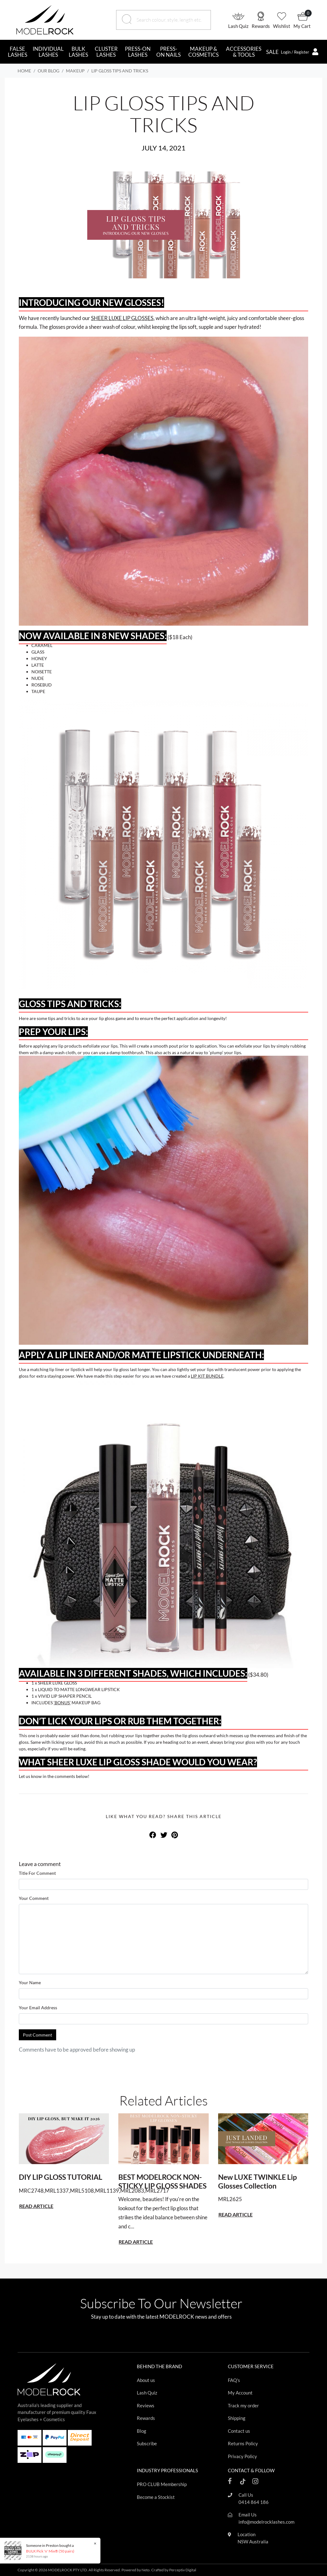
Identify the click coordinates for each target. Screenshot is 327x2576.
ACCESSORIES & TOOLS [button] (243, 51)
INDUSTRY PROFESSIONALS (167, 2470)
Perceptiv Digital (182, 2570)
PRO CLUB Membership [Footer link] (162, 2484)
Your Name (30, 1982)
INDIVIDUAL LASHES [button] (48, 51)
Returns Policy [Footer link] (243, 2443)
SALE (272, 52)
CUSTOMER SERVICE (251, 2366)
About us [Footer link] (146, 2380)
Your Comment (34, 1898)
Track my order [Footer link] (243, 2405)
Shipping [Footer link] (236, 2418)
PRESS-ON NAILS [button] (168, 51)
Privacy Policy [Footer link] (242, 2456)
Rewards (261, 26)
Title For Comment (37, 1873)
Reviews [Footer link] (145, 2405)
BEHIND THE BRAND (159, 2366)
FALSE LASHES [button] (17, 51)
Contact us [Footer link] (239, 2431)
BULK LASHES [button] (78, 51)
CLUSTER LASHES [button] (106, 51)
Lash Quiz (238, 26)
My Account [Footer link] (240, 2392)
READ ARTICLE (36, 2206)
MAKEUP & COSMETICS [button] (203, 51)
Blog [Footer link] (141, 2431)
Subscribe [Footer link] (147, 2443)
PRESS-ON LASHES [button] (138, 51)
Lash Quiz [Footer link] (147, 2392)
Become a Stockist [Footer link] (156, 2497)
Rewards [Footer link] (146, 2418)
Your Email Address (38, 2007)
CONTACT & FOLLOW (251, 2470)
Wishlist (281, 26)
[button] (240, 20)
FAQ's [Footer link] (234, 2380)
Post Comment (37, 2034)
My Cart (302, 26)
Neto (146, 2570)
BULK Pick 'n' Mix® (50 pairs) (50, 2551)
